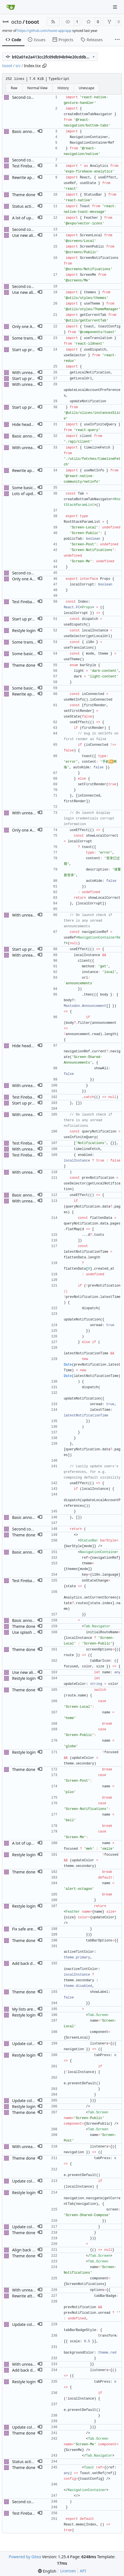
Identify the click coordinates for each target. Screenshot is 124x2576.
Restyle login (24, 630)
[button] (40, 131)
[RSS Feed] (53, 22)
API (83, 2570)
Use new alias (24, 235)
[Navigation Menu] (115, 7)
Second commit (26, 97)
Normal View (37, 88)
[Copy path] (44, 66)
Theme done (23, 194)
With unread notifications (35, 372)
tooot (32, 22)
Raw (14, 88)
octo (16, 22)
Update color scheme (31, 2043)
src (18, 65)
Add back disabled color (34, 1963)
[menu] (47, 2571)
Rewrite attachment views (36, 2296)
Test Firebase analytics (32, 166)
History (63, 88)
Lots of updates (26, 493)
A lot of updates (26, 217)
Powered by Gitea (25, 2556)
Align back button (28, 2250)
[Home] (11, 7)
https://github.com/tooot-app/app (44, 30)
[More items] (117, 40)
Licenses (68, 2570)
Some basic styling (29, 487)
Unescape (86, 88)
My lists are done (27, 2009)
